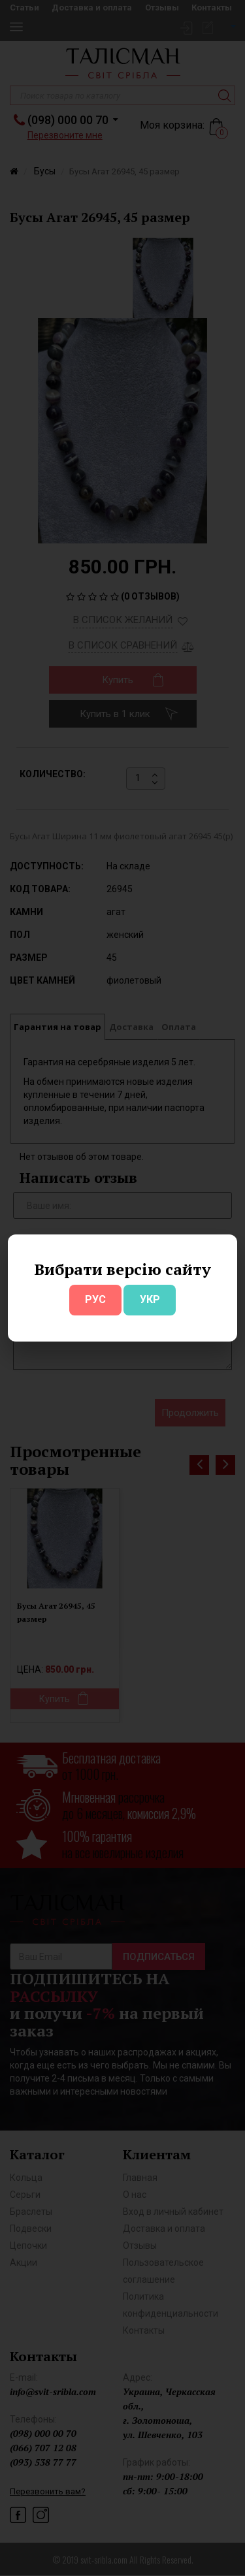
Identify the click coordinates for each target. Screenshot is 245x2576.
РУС (95, 1299)
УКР (150, 1299)
